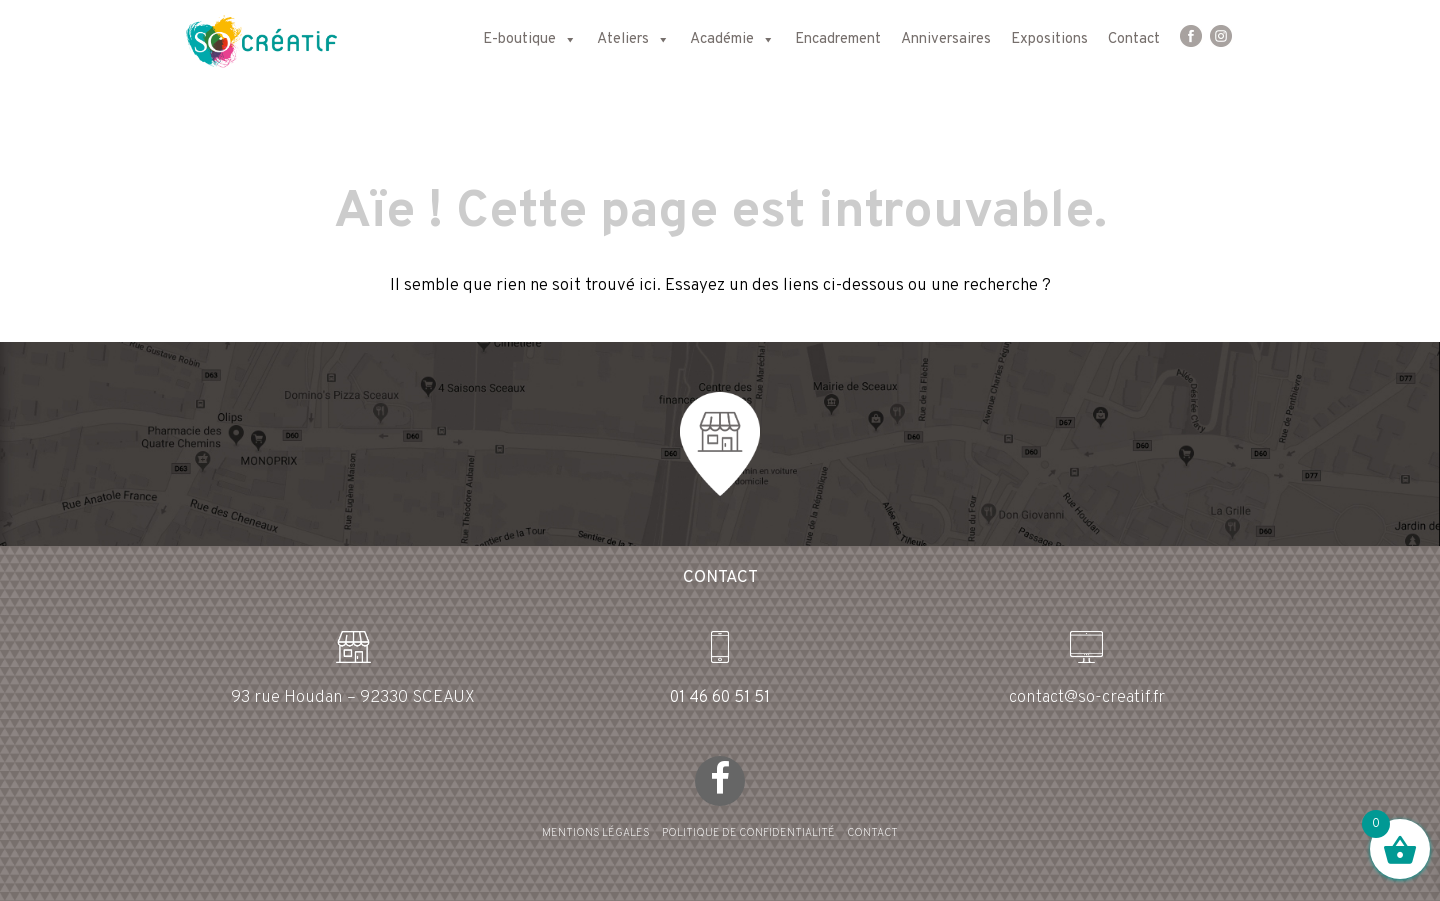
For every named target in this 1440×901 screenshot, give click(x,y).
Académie (732, 40)
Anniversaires (946, 39)
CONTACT (872, 833)
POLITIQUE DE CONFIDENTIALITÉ (748, 833)
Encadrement (838, 39)
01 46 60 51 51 (720, 698)
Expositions (1049, 39)
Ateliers (633, 40)
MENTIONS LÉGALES (596, 833)
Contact (1134, 39)
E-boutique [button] (530, 40)
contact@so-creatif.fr (1087, 698)
